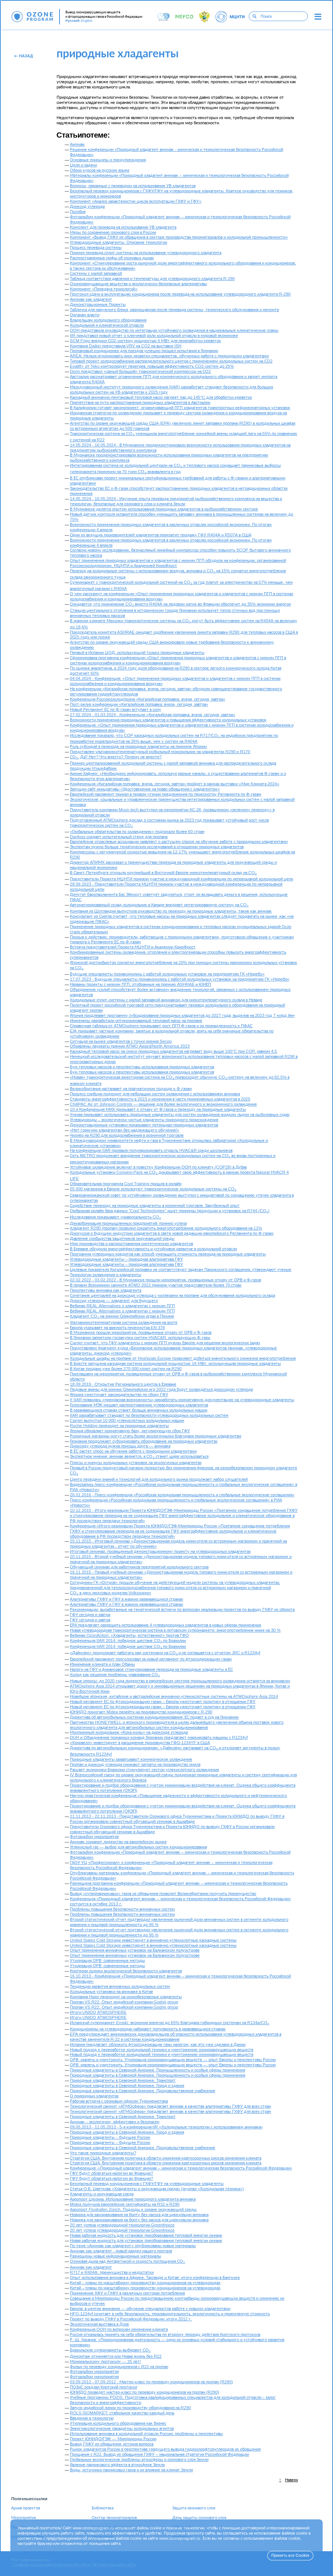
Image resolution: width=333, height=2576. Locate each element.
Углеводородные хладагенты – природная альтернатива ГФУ (126, 1259)
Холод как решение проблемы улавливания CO (115, 1675)
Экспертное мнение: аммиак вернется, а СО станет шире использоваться (139, 1456)
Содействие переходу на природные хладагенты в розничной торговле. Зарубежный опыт (154, 1206)
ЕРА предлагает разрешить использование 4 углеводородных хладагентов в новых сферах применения (165, 1625)
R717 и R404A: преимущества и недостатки (112, 2272)
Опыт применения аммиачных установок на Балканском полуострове (135, 1950)
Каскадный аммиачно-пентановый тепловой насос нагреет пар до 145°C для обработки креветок (161, 397)
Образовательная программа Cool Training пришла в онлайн (125, 1184)
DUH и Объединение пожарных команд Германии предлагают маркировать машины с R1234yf (159, 1738)
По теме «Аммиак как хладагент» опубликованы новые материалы (133, 2246)
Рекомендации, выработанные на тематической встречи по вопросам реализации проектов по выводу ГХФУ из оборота (182, 1610)
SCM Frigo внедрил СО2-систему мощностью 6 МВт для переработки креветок (145, 341)
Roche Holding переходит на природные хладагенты (119, 1426)
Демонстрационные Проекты (98, 305)
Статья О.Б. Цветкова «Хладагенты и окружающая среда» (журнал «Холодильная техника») (157, 2189)
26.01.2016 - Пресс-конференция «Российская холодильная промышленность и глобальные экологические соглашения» (182, 1495)
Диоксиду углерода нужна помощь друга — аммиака (120, 1446)
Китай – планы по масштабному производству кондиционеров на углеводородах (145, 2283)
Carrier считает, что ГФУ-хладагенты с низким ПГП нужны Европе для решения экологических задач (165, 1343)
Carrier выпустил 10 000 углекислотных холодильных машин (127, 1421)
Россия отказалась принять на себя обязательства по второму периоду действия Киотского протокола (165, 2335)
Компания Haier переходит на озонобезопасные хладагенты (126, 1997)
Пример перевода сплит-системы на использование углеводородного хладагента (145, 253)
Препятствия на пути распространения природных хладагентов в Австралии (140, 403)
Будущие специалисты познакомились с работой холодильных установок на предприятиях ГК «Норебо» (167, 974)
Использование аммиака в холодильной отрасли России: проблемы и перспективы (146, 2434)
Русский (72, 21)
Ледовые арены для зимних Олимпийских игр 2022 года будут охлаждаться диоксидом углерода (161, 1390)
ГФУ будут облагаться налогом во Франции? (111, 2173)
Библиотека (102, 2508)
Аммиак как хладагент (91, 299)
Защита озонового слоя (193, 2508)
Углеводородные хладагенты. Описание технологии (118, 242)
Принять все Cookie (290, 2555)
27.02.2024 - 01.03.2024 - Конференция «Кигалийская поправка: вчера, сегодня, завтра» (152, 715)
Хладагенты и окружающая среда (101, 2194)
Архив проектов (25, 2508)
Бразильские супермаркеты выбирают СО (110, 2350)
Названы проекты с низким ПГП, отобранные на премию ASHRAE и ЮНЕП (140, 984)
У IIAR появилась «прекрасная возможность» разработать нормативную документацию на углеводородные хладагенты (182, 1400)
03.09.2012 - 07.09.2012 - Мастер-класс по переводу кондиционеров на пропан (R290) (151, 2382)
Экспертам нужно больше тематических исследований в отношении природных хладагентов (157, 847)
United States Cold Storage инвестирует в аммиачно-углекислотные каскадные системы (153, 1940)
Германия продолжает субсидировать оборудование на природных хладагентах (143, 1441)
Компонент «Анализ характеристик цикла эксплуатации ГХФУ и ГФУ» (135, 201)
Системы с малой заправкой (96, 274)
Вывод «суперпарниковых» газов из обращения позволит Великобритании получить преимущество (163, 1894)
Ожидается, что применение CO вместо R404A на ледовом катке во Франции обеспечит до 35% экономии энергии (180, 604)
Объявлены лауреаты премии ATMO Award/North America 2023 (130, 1046)
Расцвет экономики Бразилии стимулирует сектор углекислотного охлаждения (144, 1770)
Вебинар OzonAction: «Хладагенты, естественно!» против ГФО (129, 1635)
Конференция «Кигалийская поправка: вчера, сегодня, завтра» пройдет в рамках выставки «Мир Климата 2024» (174, 784)
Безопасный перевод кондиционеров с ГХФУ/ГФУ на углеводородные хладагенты (147, 2184)
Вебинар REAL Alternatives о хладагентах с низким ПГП (122, 1306)
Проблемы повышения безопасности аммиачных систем (122, 1909)
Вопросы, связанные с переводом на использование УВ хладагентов (133, 186)
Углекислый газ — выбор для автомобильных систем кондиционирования (138, 1847)
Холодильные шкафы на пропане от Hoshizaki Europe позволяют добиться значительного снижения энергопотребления (183, 1358)
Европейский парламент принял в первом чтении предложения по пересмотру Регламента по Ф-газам (165, 794)
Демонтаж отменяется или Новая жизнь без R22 (116, 2356)
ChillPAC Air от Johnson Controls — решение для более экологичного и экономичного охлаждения (163, 1104)
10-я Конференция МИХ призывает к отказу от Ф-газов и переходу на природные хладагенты (158, 1109)
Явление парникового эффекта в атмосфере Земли (117, 2465)
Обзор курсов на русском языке (99, 170)
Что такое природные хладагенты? (103, 2153)
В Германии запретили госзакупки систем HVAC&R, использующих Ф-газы (140, 1338)
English (86, 21)
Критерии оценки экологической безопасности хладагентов (126, 1971)
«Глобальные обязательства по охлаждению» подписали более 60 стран (137, 832)
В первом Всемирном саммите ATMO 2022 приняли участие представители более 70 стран (155, 1285)
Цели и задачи (83, 165)
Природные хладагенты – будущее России (110, 2137)
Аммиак (77, 144)
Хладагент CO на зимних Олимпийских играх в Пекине (122, 1316)
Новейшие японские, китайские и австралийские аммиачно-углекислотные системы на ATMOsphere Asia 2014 (174, 1697)
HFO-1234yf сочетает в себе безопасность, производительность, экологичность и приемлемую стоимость (170, 2314)
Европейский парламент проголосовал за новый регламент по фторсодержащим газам (151, 1659)
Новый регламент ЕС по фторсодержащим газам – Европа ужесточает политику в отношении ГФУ (162, 1702)
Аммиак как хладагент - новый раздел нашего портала (121, 2251)
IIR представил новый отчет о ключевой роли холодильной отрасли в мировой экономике (154, 336)
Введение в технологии (91, 2418)
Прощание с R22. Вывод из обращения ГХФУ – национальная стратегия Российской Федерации (159, 2454)
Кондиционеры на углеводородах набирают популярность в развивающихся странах (147, 2029)
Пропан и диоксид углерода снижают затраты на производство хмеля (135, 1765)
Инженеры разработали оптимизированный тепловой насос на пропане (136, 1021)
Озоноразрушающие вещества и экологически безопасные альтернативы (138, 284)
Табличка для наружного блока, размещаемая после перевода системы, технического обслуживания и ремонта (174, 310)
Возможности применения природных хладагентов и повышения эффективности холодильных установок (168, 720)
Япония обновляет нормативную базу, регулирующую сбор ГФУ (130, 1431)
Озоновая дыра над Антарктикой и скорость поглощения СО (127, 2261)
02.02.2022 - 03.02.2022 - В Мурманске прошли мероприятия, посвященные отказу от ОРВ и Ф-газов (165, 1280)
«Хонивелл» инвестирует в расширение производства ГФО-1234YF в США (140, 1743)
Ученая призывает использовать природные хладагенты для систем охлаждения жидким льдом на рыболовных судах (179, 1115)
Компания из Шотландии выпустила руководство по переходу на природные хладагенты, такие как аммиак (171, 911)
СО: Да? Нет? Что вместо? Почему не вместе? (116, 757)
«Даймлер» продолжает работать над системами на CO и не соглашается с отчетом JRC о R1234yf (165, 1653)
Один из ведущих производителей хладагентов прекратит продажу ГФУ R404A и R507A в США (160, 535)
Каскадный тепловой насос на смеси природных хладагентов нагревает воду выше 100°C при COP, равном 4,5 (173, 1051)
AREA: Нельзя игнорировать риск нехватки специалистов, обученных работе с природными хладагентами (169, 356)
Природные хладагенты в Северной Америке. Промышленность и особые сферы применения (157, 2070)
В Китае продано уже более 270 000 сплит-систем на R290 (125, 1369)
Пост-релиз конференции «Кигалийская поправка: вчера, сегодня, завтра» (139, 704)
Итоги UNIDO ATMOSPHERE (98, 2012)
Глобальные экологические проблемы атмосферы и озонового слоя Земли (139, 2460)
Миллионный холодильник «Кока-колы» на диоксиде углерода (129, 1732)
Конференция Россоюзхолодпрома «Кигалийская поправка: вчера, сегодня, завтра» (147, 699)
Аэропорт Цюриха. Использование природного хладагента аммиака (133, 2199)
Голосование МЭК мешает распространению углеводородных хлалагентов (139, 1405)
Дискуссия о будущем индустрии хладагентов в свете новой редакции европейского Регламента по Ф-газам (171, 1233)
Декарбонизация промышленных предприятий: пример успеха (128, 1223)
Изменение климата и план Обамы (102, 1664)
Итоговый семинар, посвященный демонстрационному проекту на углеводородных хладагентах (160, 1552)
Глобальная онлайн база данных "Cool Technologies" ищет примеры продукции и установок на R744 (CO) (169, 1211)
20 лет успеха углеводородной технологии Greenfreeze (122, 2225)
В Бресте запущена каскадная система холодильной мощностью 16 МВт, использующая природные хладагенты (175, 1364)
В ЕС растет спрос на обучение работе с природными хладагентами (133, 1451)
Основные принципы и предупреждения (108, 160)
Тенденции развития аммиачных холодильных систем (120, 1987)
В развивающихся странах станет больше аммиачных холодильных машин (138, 1410)
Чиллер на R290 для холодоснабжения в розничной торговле (127, 1135)
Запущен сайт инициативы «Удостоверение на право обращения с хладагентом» (145, 789)
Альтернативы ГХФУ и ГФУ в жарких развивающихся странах (126, 1599)
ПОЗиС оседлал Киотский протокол (103, 2387)
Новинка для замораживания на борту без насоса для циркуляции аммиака (139, 2215)
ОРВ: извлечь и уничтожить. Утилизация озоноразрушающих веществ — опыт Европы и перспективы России (173, 2060)
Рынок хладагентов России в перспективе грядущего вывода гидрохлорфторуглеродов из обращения (165, 2449)
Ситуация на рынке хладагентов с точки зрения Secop (120, 1041)
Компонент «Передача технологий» (103, 289)
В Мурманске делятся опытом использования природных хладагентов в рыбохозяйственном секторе (164, 509)
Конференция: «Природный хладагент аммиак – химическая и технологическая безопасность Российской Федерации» (181, 2168)
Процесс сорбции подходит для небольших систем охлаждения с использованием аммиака (155, 1094)
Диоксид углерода (87, 207)
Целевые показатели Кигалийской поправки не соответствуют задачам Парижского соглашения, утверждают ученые (180, 1270)
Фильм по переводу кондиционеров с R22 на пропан (119, 2367)
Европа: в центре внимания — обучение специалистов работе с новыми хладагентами (150, 2309)
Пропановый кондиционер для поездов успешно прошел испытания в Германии (144, 351)
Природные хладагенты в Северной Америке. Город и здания (127, 2086)
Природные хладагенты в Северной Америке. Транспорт (123, 2080)
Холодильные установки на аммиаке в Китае (111, 1992)
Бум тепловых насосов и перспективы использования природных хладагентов (142, 1067)
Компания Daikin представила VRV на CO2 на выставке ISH (125, 346)
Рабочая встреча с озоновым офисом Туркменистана (119, 2101)
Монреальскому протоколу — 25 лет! (105, 2362)
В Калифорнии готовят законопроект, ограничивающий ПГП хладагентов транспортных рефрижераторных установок (180, 408)
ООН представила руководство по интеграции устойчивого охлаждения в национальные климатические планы (174, 330)
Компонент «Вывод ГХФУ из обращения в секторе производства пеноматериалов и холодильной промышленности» (179, 237)
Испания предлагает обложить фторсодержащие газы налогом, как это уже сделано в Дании (157, 2045)
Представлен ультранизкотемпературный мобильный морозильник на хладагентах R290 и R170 (160, 752)
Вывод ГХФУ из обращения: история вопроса (111, 2444)
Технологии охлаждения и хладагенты (105, 1275)
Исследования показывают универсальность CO (115, 1217)
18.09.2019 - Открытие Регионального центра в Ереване (123, 1384)
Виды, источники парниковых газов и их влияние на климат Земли (131, 2470)
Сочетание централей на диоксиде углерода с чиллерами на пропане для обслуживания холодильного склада (172, 1296)
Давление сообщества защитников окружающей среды (122, 1239)
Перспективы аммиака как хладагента (105, 1290)
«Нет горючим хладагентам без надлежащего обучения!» (124, 1130)
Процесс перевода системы (96, 248)
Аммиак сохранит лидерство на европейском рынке (118, 1842)
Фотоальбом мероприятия (94, 1837)
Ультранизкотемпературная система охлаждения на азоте (123, 1323)
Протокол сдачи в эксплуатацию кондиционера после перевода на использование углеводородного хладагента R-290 (180, 294)
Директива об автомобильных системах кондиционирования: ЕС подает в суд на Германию (154, 1717)
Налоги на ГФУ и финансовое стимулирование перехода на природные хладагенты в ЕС (151, 1670)
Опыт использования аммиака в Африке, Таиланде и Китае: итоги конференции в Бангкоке (155, 2278)
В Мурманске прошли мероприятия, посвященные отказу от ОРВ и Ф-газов (140, 1333)
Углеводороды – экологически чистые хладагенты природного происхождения (144, 1120)
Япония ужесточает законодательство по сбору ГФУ (119, 1395)
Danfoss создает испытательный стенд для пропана (118, 837)
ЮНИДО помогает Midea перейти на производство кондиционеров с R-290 (141, 1712)
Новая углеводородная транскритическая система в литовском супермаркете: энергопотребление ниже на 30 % (175, 1630)
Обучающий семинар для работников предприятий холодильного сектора (139, 1567)
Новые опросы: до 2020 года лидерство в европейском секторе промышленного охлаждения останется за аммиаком (180, 1681)
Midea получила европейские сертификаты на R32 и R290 (125, 2204)
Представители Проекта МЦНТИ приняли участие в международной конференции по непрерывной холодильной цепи (181, 879)
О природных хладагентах (94, 2096)
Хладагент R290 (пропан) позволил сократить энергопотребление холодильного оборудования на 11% (166, 1228)
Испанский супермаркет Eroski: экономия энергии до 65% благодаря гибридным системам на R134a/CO (169, 2023)
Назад (23, 56)
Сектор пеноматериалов (114, 2518)
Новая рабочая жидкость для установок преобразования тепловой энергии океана (146, 2235)
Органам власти (84, 315)
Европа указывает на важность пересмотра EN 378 (117, 1328)
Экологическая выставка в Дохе (99, 2324)
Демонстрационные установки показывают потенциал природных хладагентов (144, 1125)
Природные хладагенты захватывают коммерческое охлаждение (131, 1759)
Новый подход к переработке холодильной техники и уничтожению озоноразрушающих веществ (161, 2050)
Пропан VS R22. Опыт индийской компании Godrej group (124, 2002)
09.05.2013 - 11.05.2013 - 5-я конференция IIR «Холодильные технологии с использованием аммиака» (166, 2127)
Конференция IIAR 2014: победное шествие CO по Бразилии (128, 1641)
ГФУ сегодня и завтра (90, 1615)
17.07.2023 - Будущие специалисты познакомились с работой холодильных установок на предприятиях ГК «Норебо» (179, 979)
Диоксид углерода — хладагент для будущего (113, 1301)
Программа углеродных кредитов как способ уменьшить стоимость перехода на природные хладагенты (168, 1254)
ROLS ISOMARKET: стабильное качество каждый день (122, 2413)
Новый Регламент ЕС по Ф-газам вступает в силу (115, 710)
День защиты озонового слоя (199, 2518)
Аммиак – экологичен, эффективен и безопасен (114, 2122)
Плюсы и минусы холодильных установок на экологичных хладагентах (135, 1463)
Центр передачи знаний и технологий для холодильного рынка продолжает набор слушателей (159, 1479)
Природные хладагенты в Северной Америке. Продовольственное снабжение (142, 2091)
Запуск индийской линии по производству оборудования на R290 (130, 2408)
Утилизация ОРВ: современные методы (107, 1961)
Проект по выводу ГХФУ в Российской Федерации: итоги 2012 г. (131, 2319)
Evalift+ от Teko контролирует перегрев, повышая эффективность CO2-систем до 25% (152, 366)
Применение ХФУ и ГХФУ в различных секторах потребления (127, 2293)
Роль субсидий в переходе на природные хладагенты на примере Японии (138, 747)
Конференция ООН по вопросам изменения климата (119, 2329)
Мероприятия (23, 2518)
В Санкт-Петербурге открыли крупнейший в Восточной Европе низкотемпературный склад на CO (163, 873)
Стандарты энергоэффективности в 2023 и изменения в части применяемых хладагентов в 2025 (160, 1099)
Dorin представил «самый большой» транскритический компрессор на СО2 (140, 372)
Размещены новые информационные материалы (115, 2256)
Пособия (77, 212)
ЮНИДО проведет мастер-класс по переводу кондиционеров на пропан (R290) (144, 2392)
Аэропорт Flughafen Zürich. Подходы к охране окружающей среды (133, 2210)
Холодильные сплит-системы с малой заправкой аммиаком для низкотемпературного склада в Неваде (166, 1000)
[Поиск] (254, 16)
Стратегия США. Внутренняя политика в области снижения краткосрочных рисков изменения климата (165, 2158)
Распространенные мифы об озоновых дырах (112, 258)
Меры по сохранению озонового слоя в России (113, 232)
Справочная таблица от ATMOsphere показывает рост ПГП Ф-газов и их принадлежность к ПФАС (161, 1026)
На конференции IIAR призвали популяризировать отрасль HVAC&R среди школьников (151, 1151)
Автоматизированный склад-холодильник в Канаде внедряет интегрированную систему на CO (159, 905)
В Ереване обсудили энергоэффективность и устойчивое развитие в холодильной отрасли (153, 1249)
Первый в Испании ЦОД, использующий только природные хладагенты (137, 653)
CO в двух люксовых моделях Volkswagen (110, 1593)
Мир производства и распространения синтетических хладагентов (131, 1244)
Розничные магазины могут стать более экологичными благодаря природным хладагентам (155, 1436)
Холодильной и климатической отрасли (107, 325)
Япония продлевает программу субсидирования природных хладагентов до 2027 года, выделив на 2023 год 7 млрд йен (182, 1016)
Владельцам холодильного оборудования (108, 320)
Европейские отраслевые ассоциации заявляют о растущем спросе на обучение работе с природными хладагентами (179, 842)
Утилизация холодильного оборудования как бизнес (118, 2423)
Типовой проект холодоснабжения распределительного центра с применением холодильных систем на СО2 (171, 361)
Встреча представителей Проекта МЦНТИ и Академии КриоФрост (133, 947)
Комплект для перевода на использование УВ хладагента (123, 227)
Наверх (291, 2480)
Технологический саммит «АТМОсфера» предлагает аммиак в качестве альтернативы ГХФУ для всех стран (170, 2106)
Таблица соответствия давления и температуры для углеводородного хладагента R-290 (152, 279)
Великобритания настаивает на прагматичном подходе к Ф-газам (131, 1089)
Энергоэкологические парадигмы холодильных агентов (122, 2429)
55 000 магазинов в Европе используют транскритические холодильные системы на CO (153, 1189)
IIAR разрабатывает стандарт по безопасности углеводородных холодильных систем (149, 1415)
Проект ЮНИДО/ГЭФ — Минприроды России (113, 2439)
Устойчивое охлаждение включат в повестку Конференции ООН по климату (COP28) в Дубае (158, 1167)
